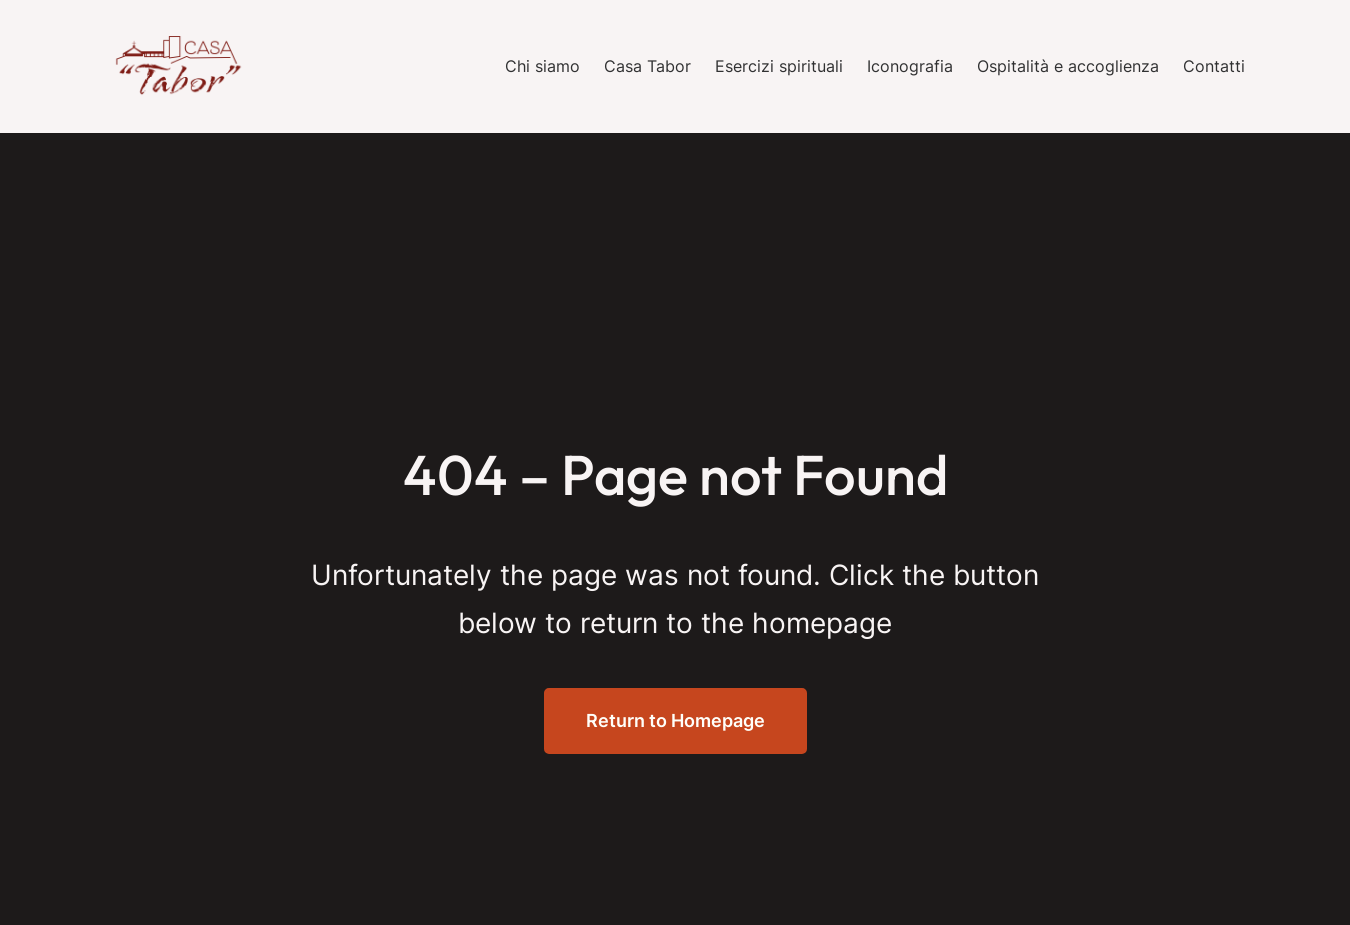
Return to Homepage (675, 720)
